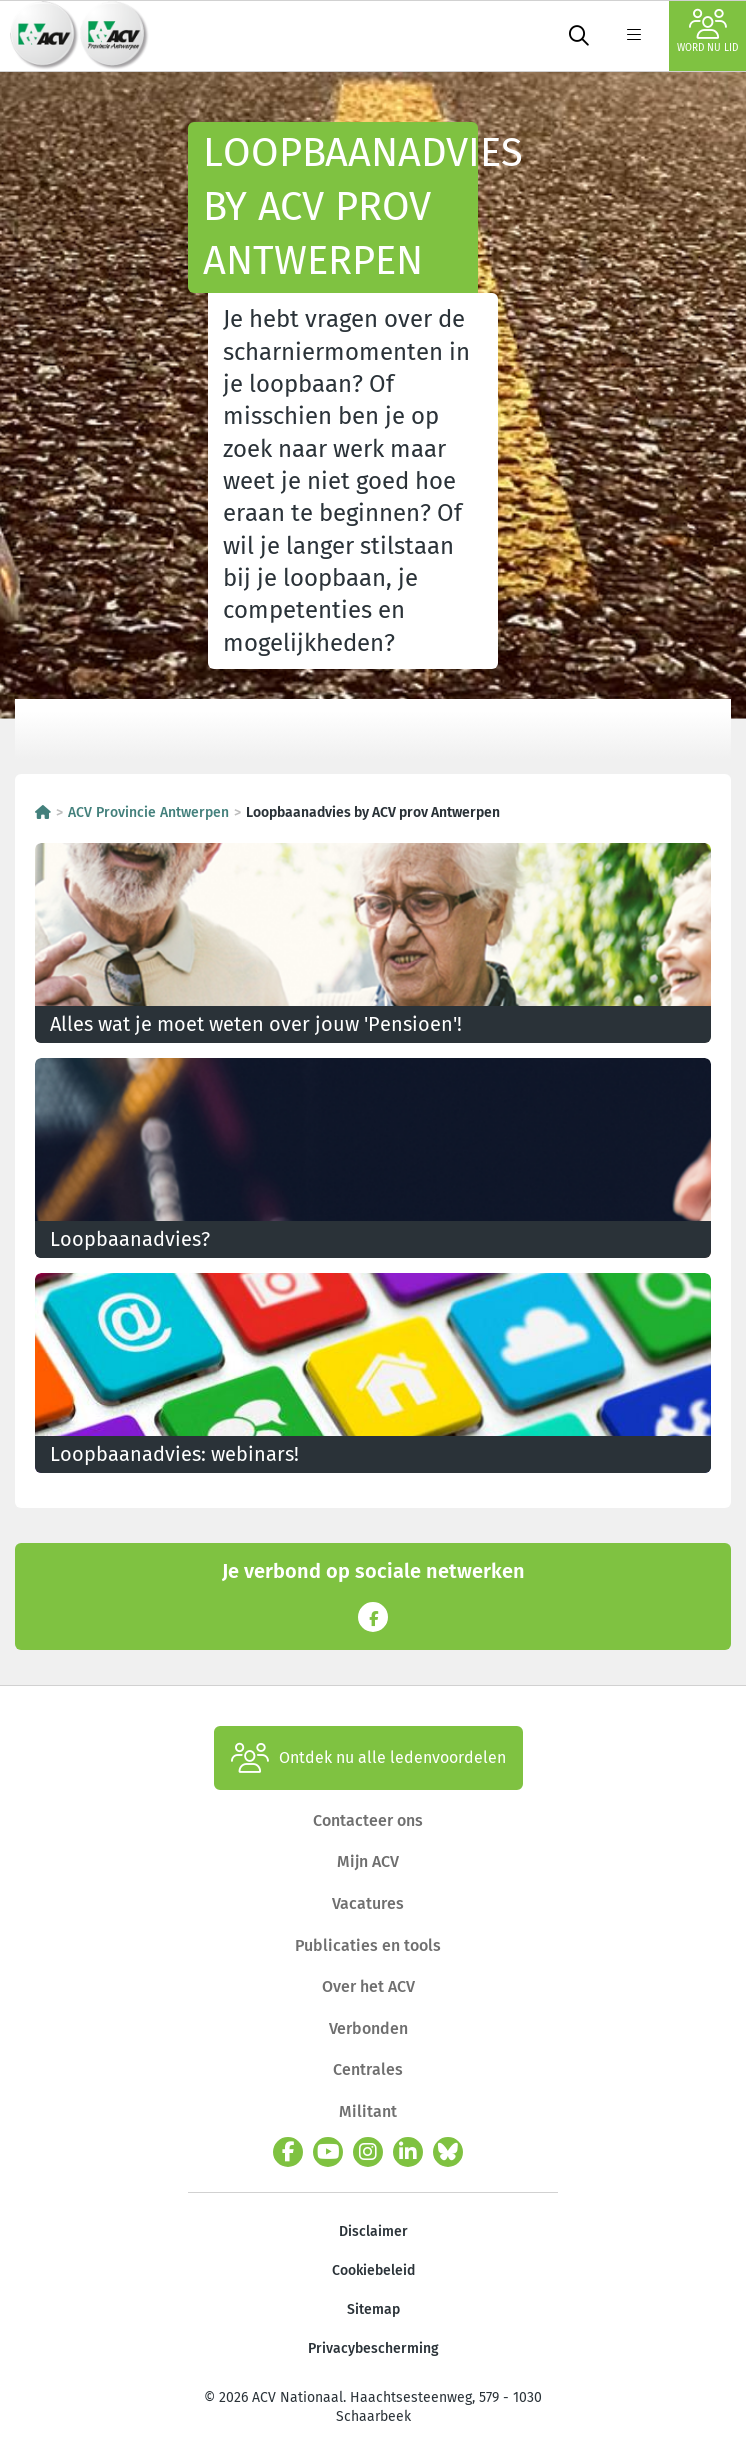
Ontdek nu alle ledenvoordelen (368, 1758)
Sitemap (373, 2309)
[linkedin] (408, 2152)
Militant (368, 2111)
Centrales (368, 2069)
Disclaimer (373, 2231)
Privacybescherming (373, 2348)
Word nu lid (707, 31)
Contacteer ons (368, 1820)
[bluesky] (448, 2152)
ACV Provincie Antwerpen (148, 812)
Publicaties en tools (368, 1945)
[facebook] (288, 2152)
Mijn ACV (368, 1861)
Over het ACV (368, 1986)
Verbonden (368, 2028)
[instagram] (368, 2152)
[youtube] (328, 2152)
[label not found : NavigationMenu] (634, 36)
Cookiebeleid (373, 2270)
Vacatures (368, 1903)
